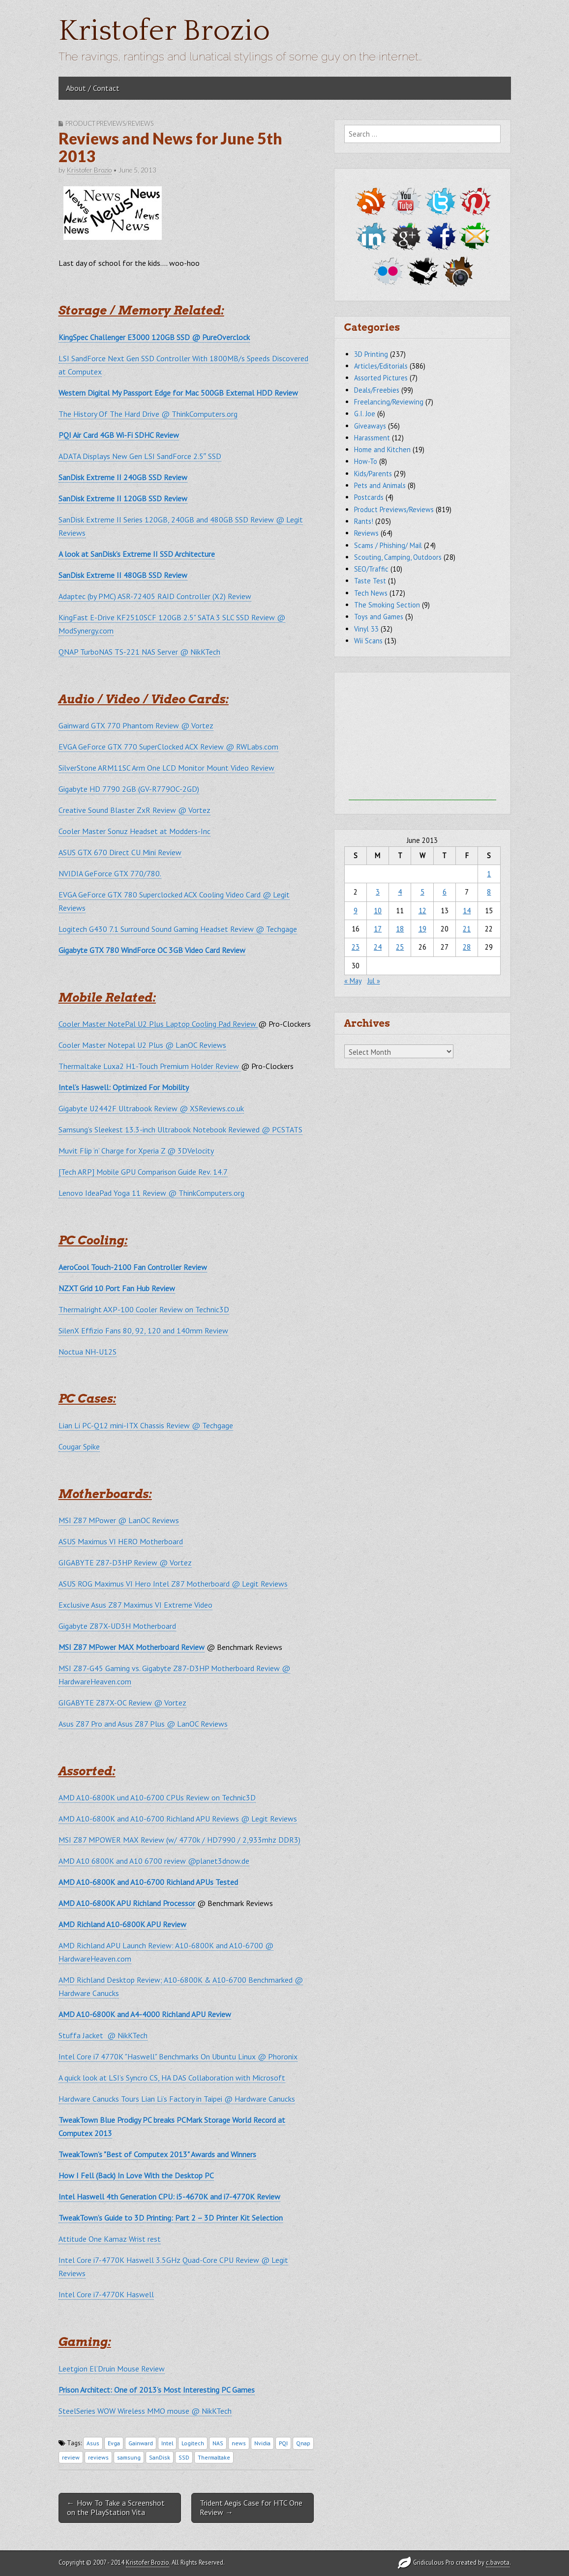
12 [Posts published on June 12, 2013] (422, 910)
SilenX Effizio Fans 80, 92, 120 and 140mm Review (143, 1330)
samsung (129, 2457)
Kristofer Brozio (164, 31)
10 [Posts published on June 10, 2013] (378, 910)
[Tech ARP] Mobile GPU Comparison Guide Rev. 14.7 (143, 1172)
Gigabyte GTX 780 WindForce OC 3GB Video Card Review (152, 950)
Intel (167, 2443)
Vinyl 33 (366, 629)
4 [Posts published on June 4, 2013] (400, 892)
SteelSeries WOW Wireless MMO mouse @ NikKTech (145, 2411)
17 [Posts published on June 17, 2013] (378, 928)
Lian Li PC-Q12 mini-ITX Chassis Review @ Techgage (146, 1425)
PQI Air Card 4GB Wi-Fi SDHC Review (119, 435)
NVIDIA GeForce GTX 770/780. (110, 873)
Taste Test (370, 580)
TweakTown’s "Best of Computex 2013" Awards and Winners (157, 2154)
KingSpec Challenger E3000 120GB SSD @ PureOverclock (154, 337)
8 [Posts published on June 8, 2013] (489, 892)
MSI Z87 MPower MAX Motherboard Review (132, 1647)
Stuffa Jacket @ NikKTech (103, 2035)
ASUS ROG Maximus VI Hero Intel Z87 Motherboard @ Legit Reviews (173, 1584)
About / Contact (93, 88)
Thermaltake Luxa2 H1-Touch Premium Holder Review (150, 1066)
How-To (365, 461)
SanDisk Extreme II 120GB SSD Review (123, 498)
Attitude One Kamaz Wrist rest (110, 2239)
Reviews (366, 533)
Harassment (372, 437)
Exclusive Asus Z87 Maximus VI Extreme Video (135, 1605)
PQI (283, 2443)
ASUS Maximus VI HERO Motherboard (121, 1541)
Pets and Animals (380, 485)
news (239, 2443)
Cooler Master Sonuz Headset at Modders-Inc (134, 831)
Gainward (140, 2443)
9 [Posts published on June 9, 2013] (356, 910)
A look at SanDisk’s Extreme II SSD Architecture (137, 554)
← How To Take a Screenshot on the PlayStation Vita (116, 2507)
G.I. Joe (364, 413)
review (71, 2457)
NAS (217, 2443)
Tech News (371, 593)
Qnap (303, 2443)
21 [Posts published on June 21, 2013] (467, 928)
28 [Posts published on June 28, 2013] (467, 947)
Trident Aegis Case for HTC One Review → (251, 2507)
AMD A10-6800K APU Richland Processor (127, 1903)
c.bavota (497, 2562)
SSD (184, 2457)
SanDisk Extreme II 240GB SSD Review (123, 477)
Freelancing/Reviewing (388, 401)
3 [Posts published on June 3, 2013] (378, 892)
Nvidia (262, 2443)
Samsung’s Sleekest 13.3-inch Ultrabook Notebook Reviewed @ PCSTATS (180, 1129)
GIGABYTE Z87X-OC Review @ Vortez (122, 1703)
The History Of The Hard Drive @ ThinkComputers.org (148, 414)
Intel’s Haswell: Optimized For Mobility (124, 1087)
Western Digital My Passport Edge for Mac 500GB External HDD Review (178, 393)
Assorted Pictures (381, 377)
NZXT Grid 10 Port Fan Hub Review (117, 1288)
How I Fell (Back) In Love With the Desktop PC (136, 2175)
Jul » (373, 980)
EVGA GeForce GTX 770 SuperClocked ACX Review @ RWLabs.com (168, 747)
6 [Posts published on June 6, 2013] (445, 892)
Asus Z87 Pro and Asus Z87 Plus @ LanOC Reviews (143, 1724)
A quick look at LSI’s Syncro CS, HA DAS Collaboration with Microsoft (172, 2078)
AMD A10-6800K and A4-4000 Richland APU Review (145, 2014)
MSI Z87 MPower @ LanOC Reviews (119, 1520)
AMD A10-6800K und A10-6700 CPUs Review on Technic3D (157, 1797)
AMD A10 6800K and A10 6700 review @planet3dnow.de (154, 1861)
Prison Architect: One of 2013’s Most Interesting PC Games (157, 2390)
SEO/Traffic (371, 569)
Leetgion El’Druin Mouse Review (112, 2368)
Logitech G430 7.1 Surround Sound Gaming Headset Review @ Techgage (178, 929)
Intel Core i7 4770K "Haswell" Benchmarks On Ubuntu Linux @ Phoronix (178, 2056)
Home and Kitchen (382, 449)
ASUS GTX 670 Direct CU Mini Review (120, 852)
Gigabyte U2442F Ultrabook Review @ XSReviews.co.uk (151, 1108)
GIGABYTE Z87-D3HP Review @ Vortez (125, 1562)
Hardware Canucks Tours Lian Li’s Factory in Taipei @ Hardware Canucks (177, 2099)
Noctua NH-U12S (88, 1352)
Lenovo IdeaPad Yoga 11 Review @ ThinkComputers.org (151, 1193)
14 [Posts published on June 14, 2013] (467, 910)
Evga (114, 2443)
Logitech (192, 2443)
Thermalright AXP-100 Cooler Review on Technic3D (144, 1309)
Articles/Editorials (381, 366)
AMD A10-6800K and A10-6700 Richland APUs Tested (148, 1882)
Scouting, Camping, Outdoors (398, 557)
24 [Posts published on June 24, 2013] (378, 947)
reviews (98, 2457)
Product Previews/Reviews (109, 123)
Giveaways (370, 426)
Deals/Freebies (376, 390)
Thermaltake (214, 2457)
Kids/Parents (373, 473)
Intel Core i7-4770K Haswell (106, 2294)
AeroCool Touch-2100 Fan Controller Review (133, 1267)
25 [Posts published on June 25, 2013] (400, 947)
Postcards (369, 497)
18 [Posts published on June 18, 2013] (400, 928)
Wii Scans (368, 640)
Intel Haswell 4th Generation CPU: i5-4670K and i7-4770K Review (169, 2196)
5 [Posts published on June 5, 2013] (422, 892)
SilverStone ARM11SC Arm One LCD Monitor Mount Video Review (166, 768)
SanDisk (159, 2457)
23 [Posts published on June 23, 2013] (355, 947)
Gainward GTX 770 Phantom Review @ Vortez (136, 725)
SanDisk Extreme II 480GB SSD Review (123, 575)
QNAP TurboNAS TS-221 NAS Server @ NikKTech (139, 652)
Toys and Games (378, 616)
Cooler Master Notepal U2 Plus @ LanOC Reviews (142, 1045)
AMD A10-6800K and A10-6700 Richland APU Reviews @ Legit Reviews (178, 1818)
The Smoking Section (387, 604)
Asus (93, 2443)
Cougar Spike (79, 1446)
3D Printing (371, 354)
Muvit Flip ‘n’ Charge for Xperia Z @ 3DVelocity (136, 1151)
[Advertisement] (422, 738)
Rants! (363, 521)
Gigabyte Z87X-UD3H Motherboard (117, 1626)
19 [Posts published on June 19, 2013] (422, 928)
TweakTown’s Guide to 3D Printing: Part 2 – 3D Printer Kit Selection (171, 2218)
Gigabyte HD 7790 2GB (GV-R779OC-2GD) (129, 789)
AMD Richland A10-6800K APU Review (122, 1924)
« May (352, 980)
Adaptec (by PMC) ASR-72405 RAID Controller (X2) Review (155, 596)
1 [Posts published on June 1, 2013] (489, 873)
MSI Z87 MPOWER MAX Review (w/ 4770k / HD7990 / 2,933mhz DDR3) (179, 1840)
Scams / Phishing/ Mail (388, 545)
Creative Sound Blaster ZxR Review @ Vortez (134, 810)
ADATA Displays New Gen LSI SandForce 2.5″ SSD (140, 456)
